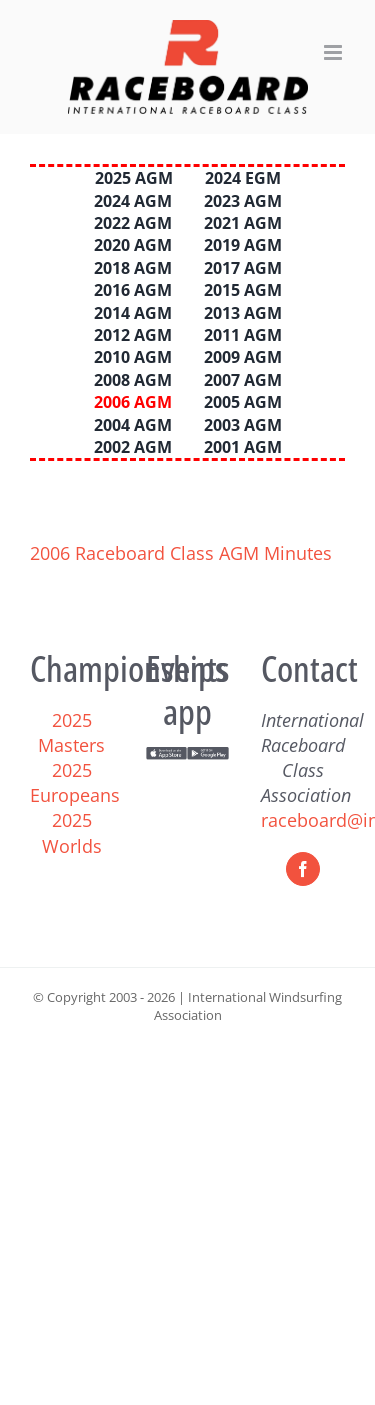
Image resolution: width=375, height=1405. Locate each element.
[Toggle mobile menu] (334, 52)
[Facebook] (303, 869)
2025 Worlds (72, 832)
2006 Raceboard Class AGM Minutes (181, 553)
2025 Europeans (75, 782)
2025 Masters (71, 732)
